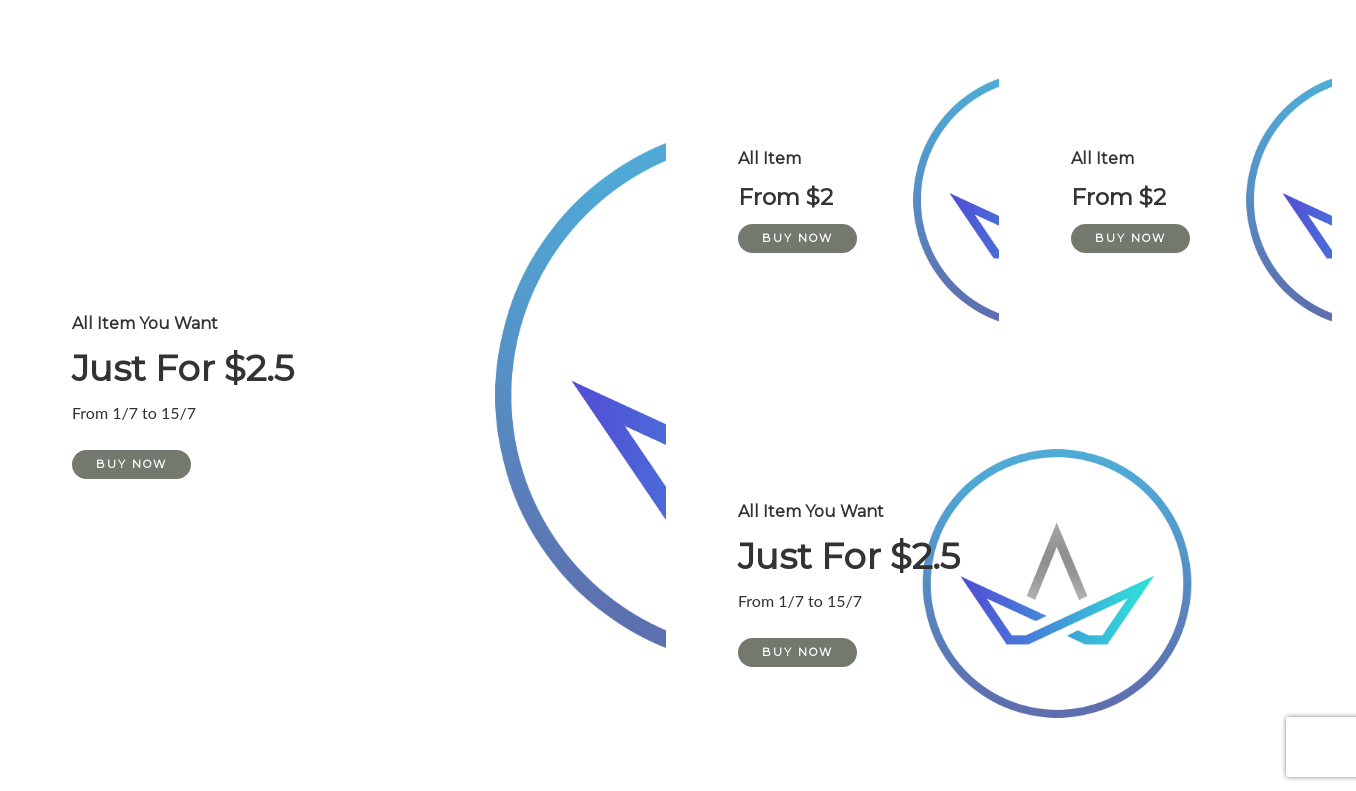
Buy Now (131, 464)
